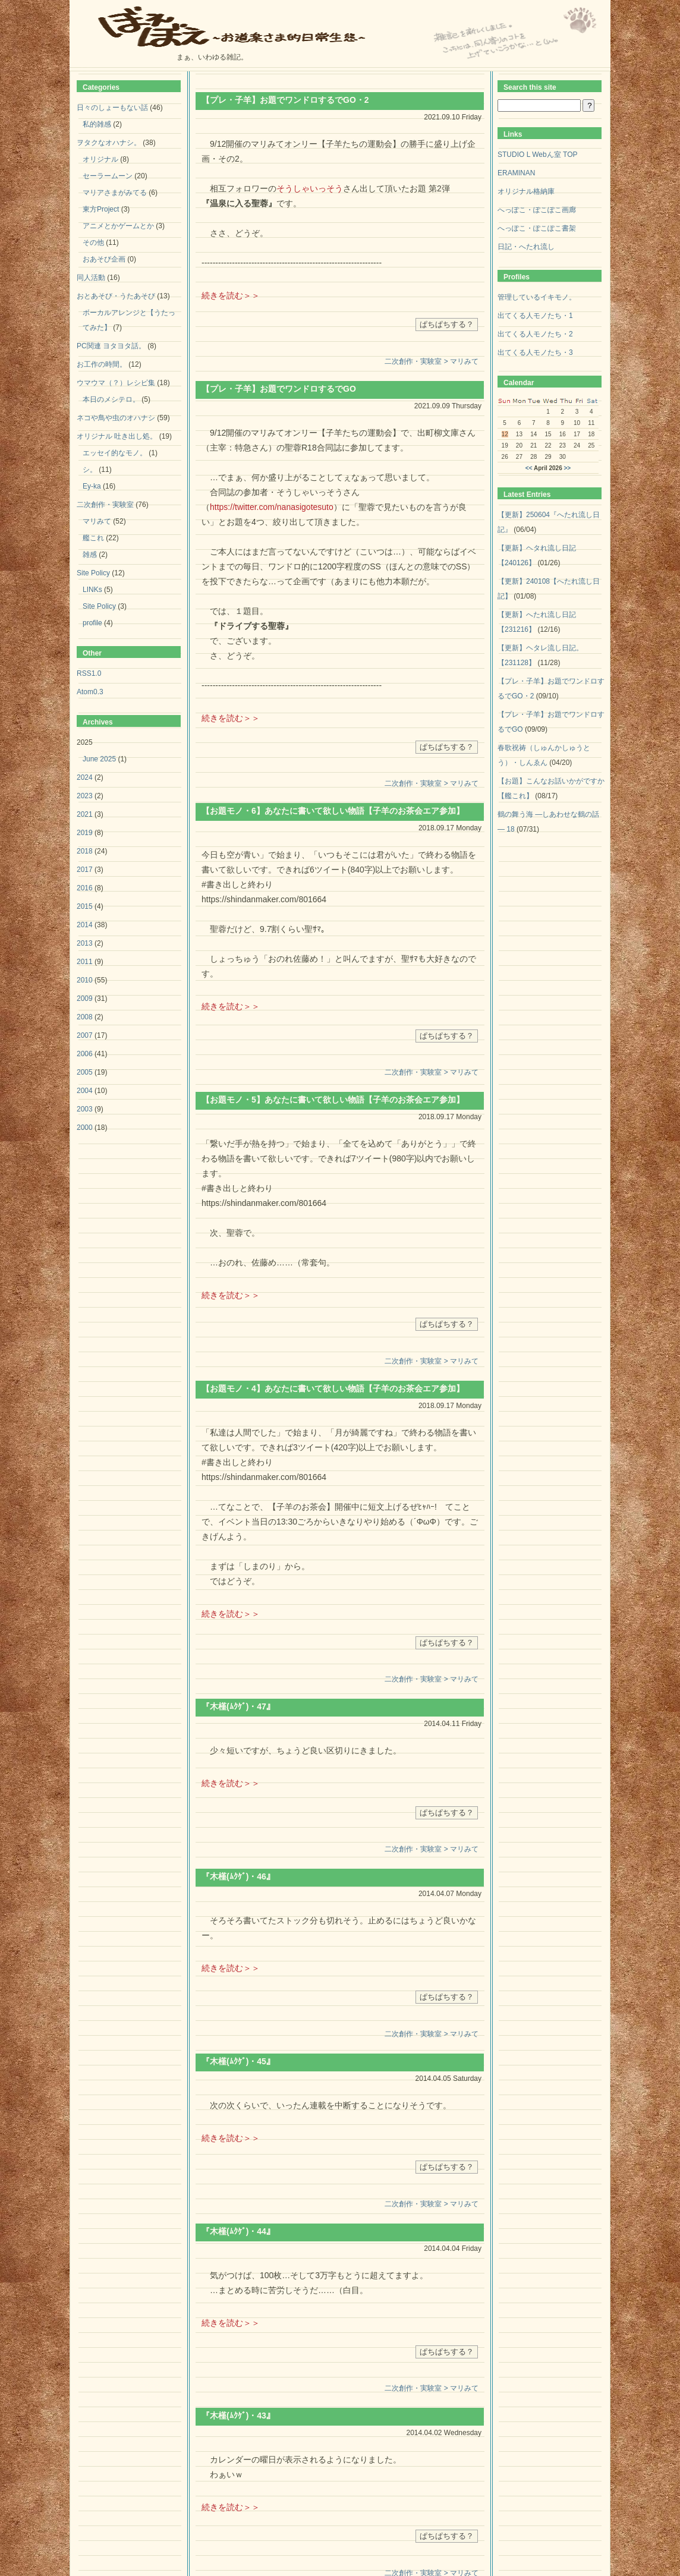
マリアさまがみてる (115, 192)
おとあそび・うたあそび (116, 296)
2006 (85, 1054)
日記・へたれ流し (526, 247)
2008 (85, 1017)
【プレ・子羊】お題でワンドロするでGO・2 (285, 100)
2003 (85, 1109)
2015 (85, 906)
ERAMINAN (516, 173)
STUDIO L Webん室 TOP (537, 154)
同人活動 (91, 277)
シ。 (90, 469)
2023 (85, 796)
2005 (85, 1072)
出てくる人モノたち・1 (535, 315)
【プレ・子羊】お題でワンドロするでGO (279, 388)
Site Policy (93, 573)
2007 (85, 1035)
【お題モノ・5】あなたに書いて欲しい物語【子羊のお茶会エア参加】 (333, 1099)
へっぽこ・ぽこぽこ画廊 (537, 210)
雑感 (90, 554)
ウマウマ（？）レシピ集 (116, 383)
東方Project (101, 209)
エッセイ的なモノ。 (115, 453)
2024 (85, 777)
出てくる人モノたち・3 (535, 352)
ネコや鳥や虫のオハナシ (116, 418)
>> (567, 468)
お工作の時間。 (102, 364)
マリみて (97, 521)
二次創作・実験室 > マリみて (431, 361)
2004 (85, 1091)
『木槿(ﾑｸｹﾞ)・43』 (238, 2415)
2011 (85, 962)
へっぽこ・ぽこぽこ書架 (537, 228)
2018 (85, 851)
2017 (85, 869)
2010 (85, 980)
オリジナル (100, 159)
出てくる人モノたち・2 (535, 334)
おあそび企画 (104, 259)
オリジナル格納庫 (526, 191)
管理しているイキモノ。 (537, 297)
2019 (85, 833)
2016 (85, 888)
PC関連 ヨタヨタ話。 (111, 346)
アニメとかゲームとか (118, 226)
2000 (85, 1127)
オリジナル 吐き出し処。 (117, 436)
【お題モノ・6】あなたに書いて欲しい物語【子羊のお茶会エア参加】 (333, 810)
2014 (85, 925)
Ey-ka (92, 486)
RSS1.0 (89, 673)
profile (92, 623)
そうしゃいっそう (309, 188)
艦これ (93, 538)
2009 (85, 998)
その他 (93, 242)
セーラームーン (108, 176)
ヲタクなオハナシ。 (109, 142)
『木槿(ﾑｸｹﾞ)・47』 (238, 1706)
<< (529, 468)
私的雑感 (97, 124)
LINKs (92, 589)
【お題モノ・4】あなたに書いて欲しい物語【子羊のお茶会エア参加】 (333, 1388)
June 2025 (99, 759)
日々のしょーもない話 (112, 107)
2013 (85, 943)
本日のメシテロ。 (111, 399)
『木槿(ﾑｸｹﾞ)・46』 (238, 1876)
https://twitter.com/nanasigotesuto (271, 507)
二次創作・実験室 (105, 504)
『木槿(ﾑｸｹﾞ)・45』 (238, 2061)
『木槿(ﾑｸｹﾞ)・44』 (238, 2231)
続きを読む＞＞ (231, 295)
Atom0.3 (90, 692)
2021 (85, 814)
